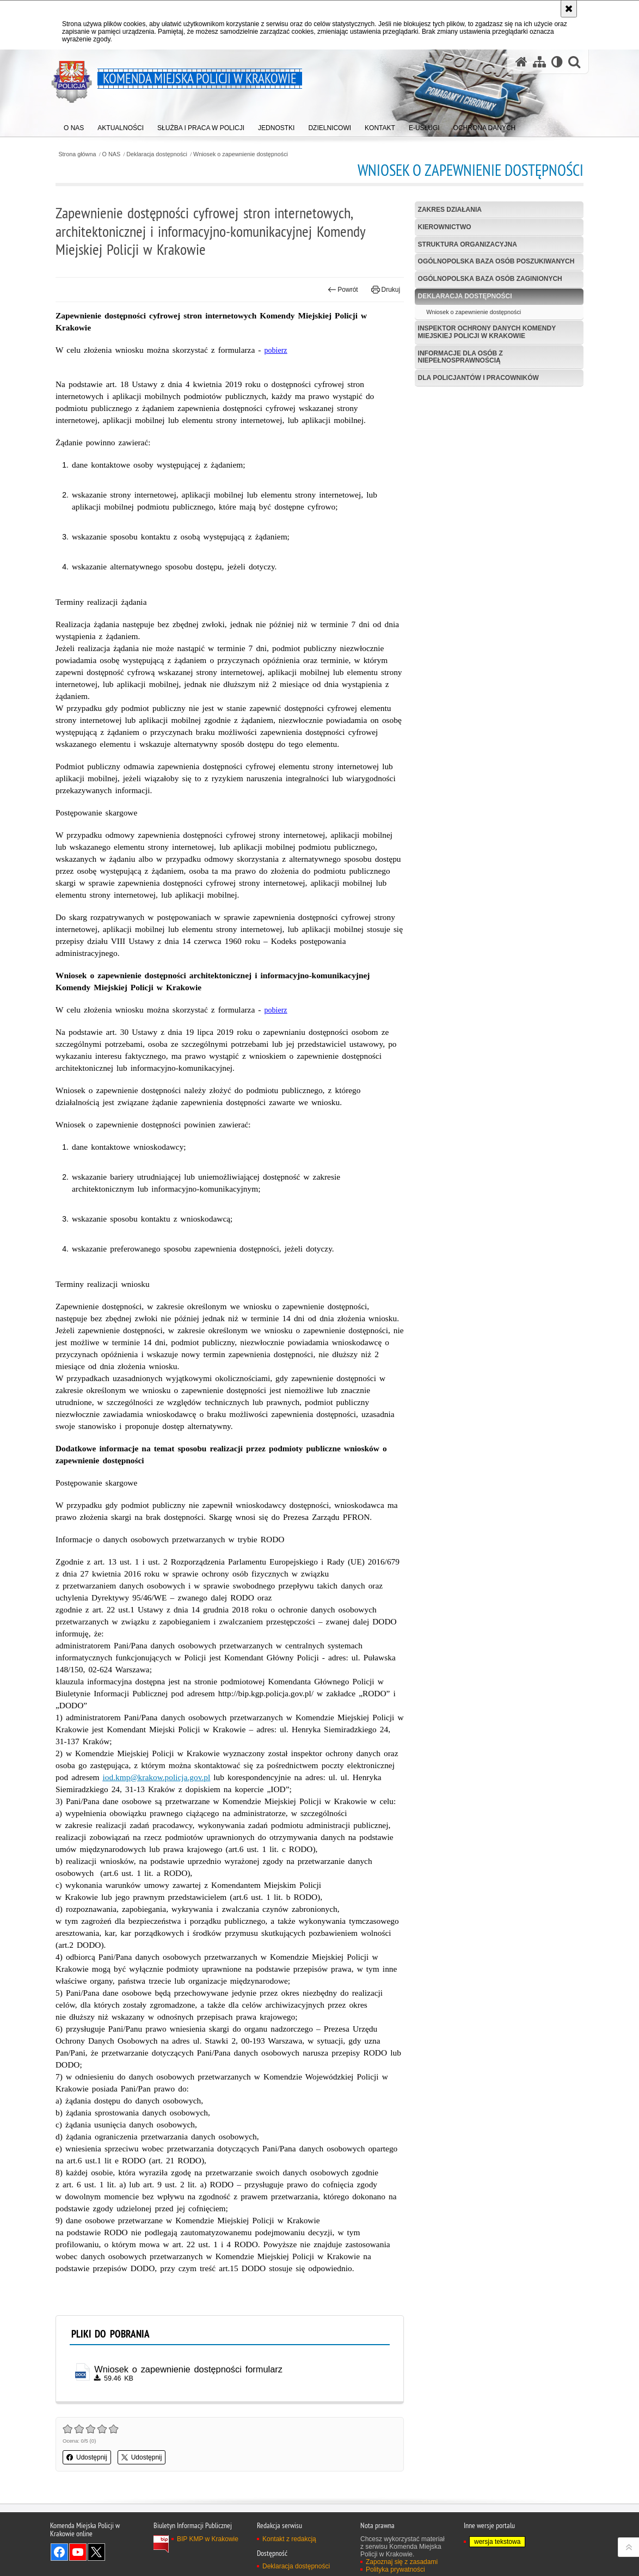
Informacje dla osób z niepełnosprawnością (460, 356)
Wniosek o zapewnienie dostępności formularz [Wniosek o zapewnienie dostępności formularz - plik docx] (188, 2369)
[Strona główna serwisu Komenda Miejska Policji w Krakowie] (521, 62)
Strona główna (77, 154)
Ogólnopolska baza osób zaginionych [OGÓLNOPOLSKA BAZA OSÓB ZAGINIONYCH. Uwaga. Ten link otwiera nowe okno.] (490, 279)
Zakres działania (450, 209)
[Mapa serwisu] (539, 62)
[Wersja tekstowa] (557, 62)
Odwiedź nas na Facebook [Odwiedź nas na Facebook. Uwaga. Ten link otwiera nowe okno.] (59, 2552)
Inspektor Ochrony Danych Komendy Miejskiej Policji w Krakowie (487, 331)
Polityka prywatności (395, 2569)
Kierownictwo (444, 227)
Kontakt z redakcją (289, 2539)
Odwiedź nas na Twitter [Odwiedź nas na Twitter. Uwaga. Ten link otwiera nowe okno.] (96, 2552)
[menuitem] (73, 125)
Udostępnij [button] (86, 2457)
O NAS (111, 154)
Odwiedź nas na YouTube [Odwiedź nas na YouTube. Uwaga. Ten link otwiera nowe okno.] (78, 2552)
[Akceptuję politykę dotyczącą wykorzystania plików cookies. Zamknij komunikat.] (569, 8)
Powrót (343, 289)
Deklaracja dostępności (156, 154)
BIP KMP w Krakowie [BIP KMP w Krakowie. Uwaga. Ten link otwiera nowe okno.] (207, 2539)
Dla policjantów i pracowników (478, 378)
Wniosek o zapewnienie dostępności (240, 154)
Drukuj (385, 289)
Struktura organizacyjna (467, 244)
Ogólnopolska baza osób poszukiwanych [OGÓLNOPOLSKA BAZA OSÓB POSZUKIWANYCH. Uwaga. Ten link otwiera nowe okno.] (496, 261)
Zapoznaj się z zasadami (402, 2562)
